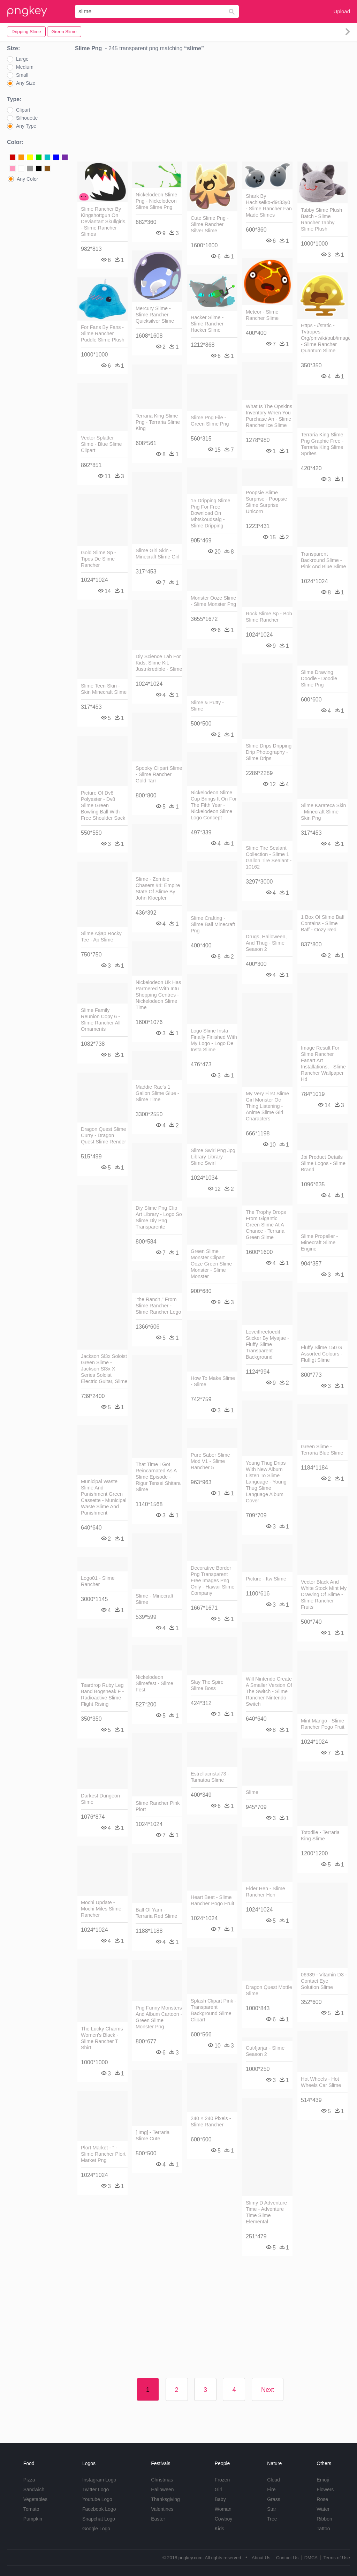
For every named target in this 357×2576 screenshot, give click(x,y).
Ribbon (324, 2519)
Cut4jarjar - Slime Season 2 (265, 2051)
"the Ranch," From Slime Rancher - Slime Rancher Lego (158, 1306)
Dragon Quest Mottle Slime (269, 1990)
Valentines (162, 2509)
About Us (261, 2557)
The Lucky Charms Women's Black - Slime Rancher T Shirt (102, 2038)
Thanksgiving (165, 2499)
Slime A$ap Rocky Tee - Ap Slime (101, 936)
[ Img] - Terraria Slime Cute (152, 2135)
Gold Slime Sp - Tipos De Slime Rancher (98, 559)
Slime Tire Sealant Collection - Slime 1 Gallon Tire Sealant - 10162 (268, 857)
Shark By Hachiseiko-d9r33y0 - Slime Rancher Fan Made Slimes (269, 205)
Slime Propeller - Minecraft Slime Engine (319, 1242)
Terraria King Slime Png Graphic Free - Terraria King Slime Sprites (322, 444)
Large (22, 59)
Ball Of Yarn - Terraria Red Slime (156, 1913)
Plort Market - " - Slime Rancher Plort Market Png (103, 2154)
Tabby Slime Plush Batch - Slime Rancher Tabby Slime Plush (321, 219)
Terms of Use (336, 2557)
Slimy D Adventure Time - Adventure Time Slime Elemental (266, 2212)
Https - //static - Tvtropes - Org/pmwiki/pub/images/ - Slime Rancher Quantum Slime (324, 338)
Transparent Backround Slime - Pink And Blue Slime (323, 560)
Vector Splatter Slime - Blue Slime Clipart (101, 444)
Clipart (23, 110)
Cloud (273, 2480)
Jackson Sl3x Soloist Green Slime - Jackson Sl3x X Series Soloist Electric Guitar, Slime (104, 1368)
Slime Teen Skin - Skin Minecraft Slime (104, 689)
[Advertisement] (212, 108)
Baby (220, 2499)
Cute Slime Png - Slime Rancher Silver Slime (210, 224)
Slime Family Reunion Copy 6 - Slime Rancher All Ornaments (101, 1019)
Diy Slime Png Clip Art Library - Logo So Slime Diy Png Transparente (159, 1217)
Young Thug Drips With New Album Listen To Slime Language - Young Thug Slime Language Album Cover (266, 1481)
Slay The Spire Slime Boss (207, 1685)
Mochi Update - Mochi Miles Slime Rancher (101, 1909)
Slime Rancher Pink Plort (158, 1806)
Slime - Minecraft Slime (154, 1599)
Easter (158, 2519)
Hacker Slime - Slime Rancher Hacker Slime (207, 324)
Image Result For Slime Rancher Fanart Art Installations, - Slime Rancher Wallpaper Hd (323, 1063)
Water (323, 2509)
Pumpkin (32, 2519)
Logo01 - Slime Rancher (98, 1581)
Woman (223, 2509)
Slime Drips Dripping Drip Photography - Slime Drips (268, 752)
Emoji (323, 2480)
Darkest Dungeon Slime (100, 1799)
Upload (341, 11)
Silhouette (27, 118)
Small (22, 75)
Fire (271, 2489)
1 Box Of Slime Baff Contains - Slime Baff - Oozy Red (322, 923)
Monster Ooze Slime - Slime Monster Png (213, 601)
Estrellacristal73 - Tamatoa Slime (210, 1777)
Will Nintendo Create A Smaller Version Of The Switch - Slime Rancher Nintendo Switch (269, 1691)
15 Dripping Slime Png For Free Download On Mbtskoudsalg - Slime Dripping (210, 513)
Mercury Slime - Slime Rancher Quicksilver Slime (155, 315)
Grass (273, 2499)
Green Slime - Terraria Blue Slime (322, 1450)
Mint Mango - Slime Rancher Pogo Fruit (322, 1724)
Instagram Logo (99, 2480)
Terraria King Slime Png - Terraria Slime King (158, 422)
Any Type (26, 126)
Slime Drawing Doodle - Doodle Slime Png (319, 678)
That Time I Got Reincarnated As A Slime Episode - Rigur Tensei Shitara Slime (158, 1477)
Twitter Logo (95, 2489)
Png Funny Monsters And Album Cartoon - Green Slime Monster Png (159, 2017)
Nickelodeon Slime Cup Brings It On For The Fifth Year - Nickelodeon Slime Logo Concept (214, 805)
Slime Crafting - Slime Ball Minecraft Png (213, 924)
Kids (219, 2528)
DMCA (311, 2557)
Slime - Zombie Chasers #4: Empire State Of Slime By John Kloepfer (158, 888)
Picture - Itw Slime (266, 1579)
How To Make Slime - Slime (213, 1381)
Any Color (27, 179)
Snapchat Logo (98, 2519)
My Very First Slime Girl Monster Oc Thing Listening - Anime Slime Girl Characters (267, 1106)
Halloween (162, 2489)
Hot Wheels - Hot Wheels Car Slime (321, 2082)
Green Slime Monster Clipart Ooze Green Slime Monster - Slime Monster (211, 1263)
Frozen (222, 2480)
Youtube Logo (97, 2499)
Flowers (325, 2489)
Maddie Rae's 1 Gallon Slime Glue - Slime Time (157, 1093)
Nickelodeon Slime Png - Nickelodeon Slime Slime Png (156, 201)
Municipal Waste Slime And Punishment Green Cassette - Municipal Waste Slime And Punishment (103, 1497)
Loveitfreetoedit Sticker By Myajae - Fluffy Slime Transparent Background (267, 1344)
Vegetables (35, 2499)
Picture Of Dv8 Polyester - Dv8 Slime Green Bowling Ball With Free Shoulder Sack (103, 805)
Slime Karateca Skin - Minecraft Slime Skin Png (323, 812)
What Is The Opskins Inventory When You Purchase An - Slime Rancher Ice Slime (269, 416)
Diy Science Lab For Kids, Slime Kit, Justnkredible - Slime (159, 663)
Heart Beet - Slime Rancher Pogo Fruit (212, 1900)
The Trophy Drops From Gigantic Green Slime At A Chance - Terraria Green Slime (266, 1224)
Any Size (25, 83)
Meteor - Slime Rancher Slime (262, 315)
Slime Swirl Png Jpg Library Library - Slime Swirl (213, 1157)
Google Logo (96, 2528)
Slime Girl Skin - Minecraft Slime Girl (158, 553)
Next (267, 2389)
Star (271, 2509)
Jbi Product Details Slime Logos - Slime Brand (323, 1163)
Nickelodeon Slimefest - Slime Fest (154, 1683)
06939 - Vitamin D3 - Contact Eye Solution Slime (324, 1981)
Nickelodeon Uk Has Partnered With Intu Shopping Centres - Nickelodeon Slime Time (158, 994)
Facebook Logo (99, 2509)
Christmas (162, 2480)
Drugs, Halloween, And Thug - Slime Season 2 (266, 943)
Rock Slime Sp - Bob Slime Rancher (269, 617)
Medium (24, 67)
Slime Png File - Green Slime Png (210, 421)
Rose (322, 2499)
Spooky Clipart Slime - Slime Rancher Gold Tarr (159, 774)
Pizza (29, 2480)
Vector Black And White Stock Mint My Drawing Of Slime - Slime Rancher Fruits (324, 1594)
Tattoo (323, 2528)
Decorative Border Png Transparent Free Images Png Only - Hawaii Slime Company (213, 1580)
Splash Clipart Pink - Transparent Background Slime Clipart (213, 2010)
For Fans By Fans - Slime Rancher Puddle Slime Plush (102, 333)
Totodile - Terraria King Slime (320, 1835)
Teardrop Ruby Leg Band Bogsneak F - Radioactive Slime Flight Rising (102, 1694)
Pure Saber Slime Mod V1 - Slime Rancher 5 (210, 1461)
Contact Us (287, 2557)
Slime (252, 1792)
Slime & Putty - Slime (207, 706)
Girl (218, 2489)
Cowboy (224, 2519)
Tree (272, 2519)
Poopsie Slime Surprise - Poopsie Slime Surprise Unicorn (266, 502)
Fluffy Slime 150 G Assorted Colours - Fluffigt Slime (321, 1354)
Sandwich (34, 2489)
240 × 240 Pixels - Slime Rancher (211, 2121)
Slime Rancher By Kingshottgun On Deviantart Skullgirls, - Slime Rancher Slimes (104, 221)
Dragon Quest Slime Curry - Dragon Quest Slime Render (103, 1135)
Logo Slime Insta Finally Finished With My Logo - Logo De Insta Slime (214, 1040)
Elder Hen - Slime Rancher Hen (265, 1892)
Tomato (31, 2509)
